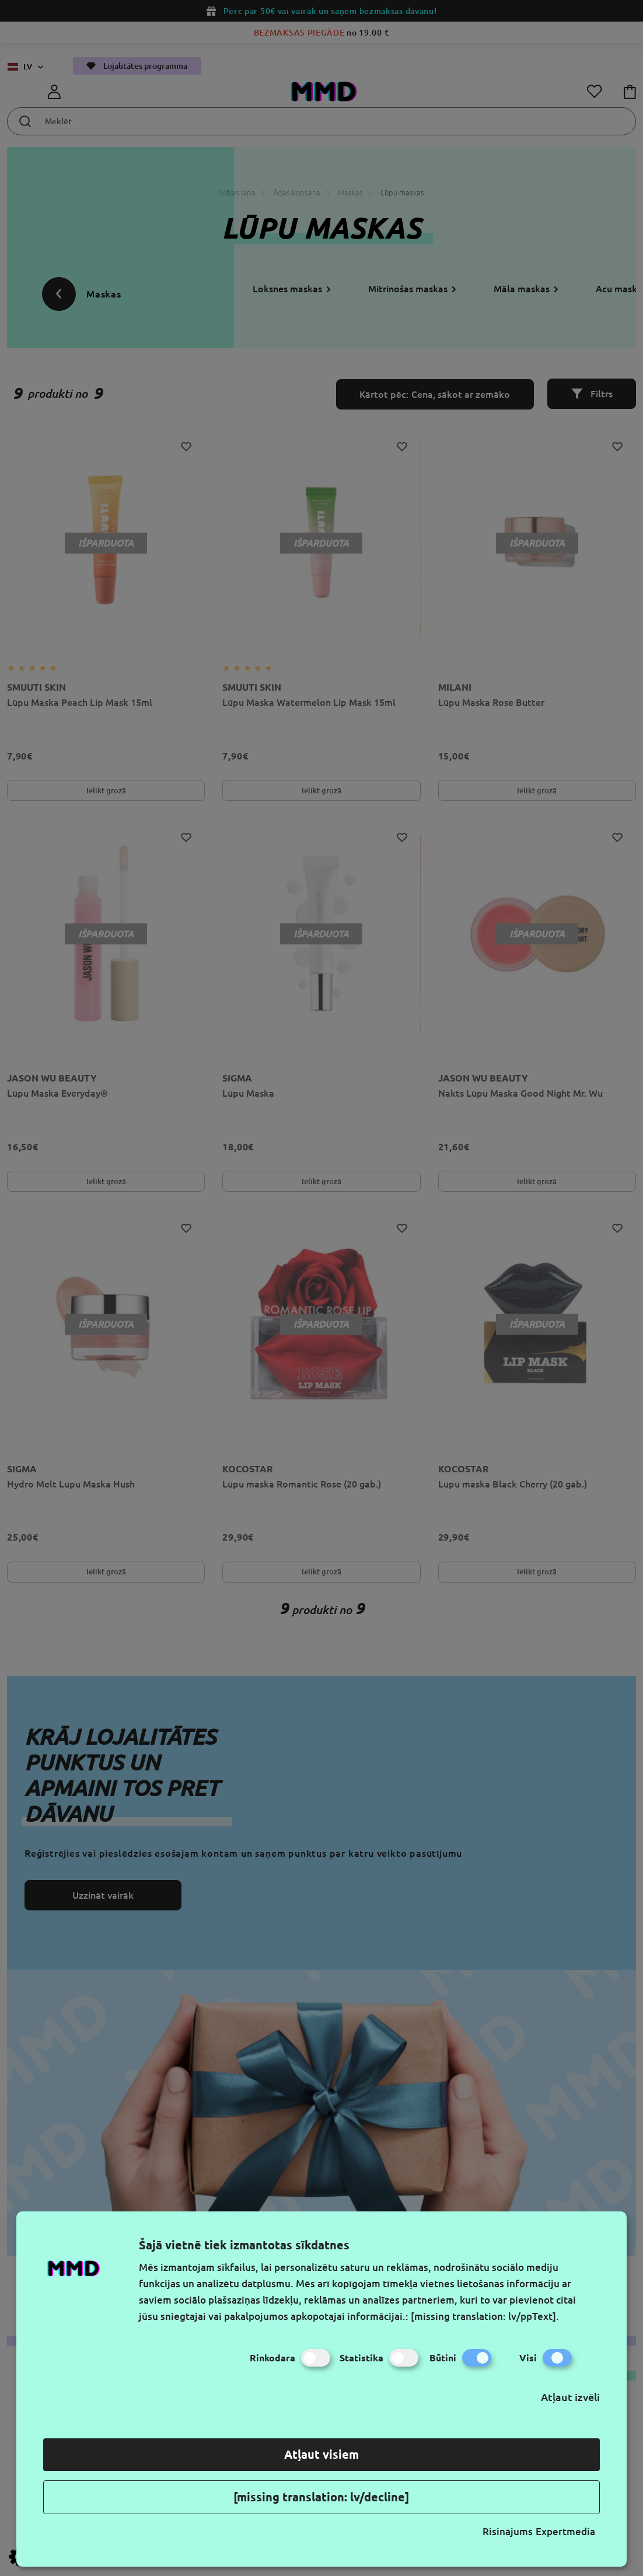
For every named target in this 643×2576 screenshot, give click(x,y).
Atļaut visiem (321, 2454)
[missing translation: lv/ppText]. (485, 2316)
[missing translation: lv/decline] (321, 2497)
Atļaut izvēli (570, 2397)
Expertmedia (565, 2531)
